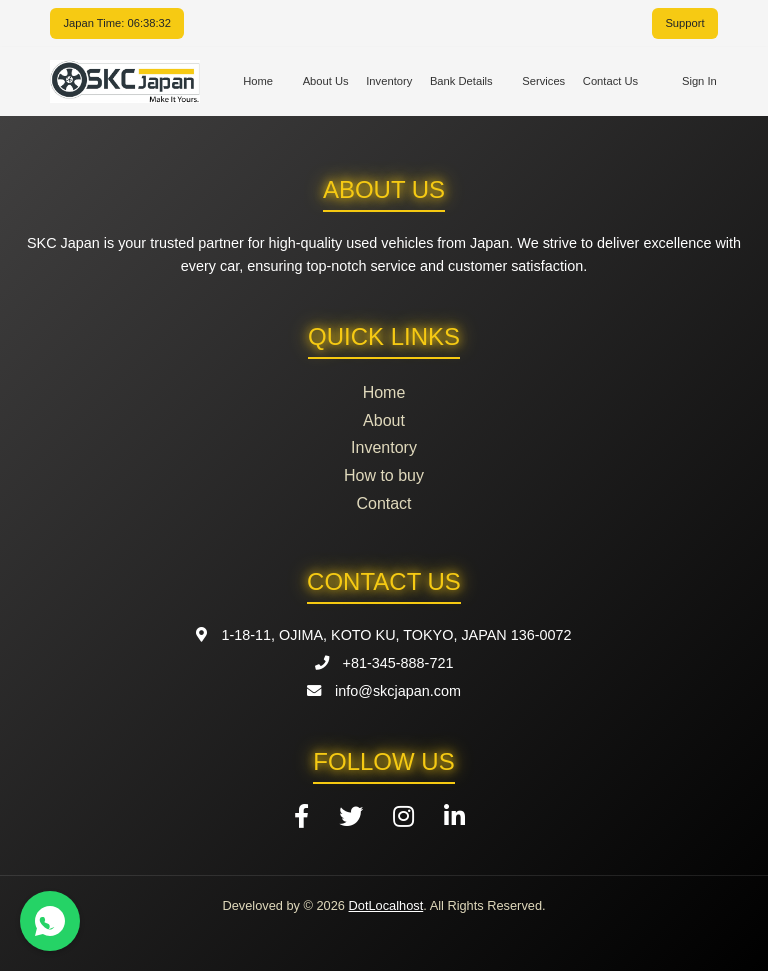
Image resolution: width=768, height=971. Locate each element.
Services (543, 81)
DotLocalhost (386, 905)
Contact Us (610, 81)
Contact (383, 503)
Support (684, 23)
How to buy (384, 475)
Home (258, 81)
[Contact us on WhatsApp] (50, 921)
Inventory (389, 81)
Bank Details (461, 81)
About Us (326, 81)
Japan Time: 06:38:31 (117, 23)
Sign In (699, 81)
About (384, 420)
